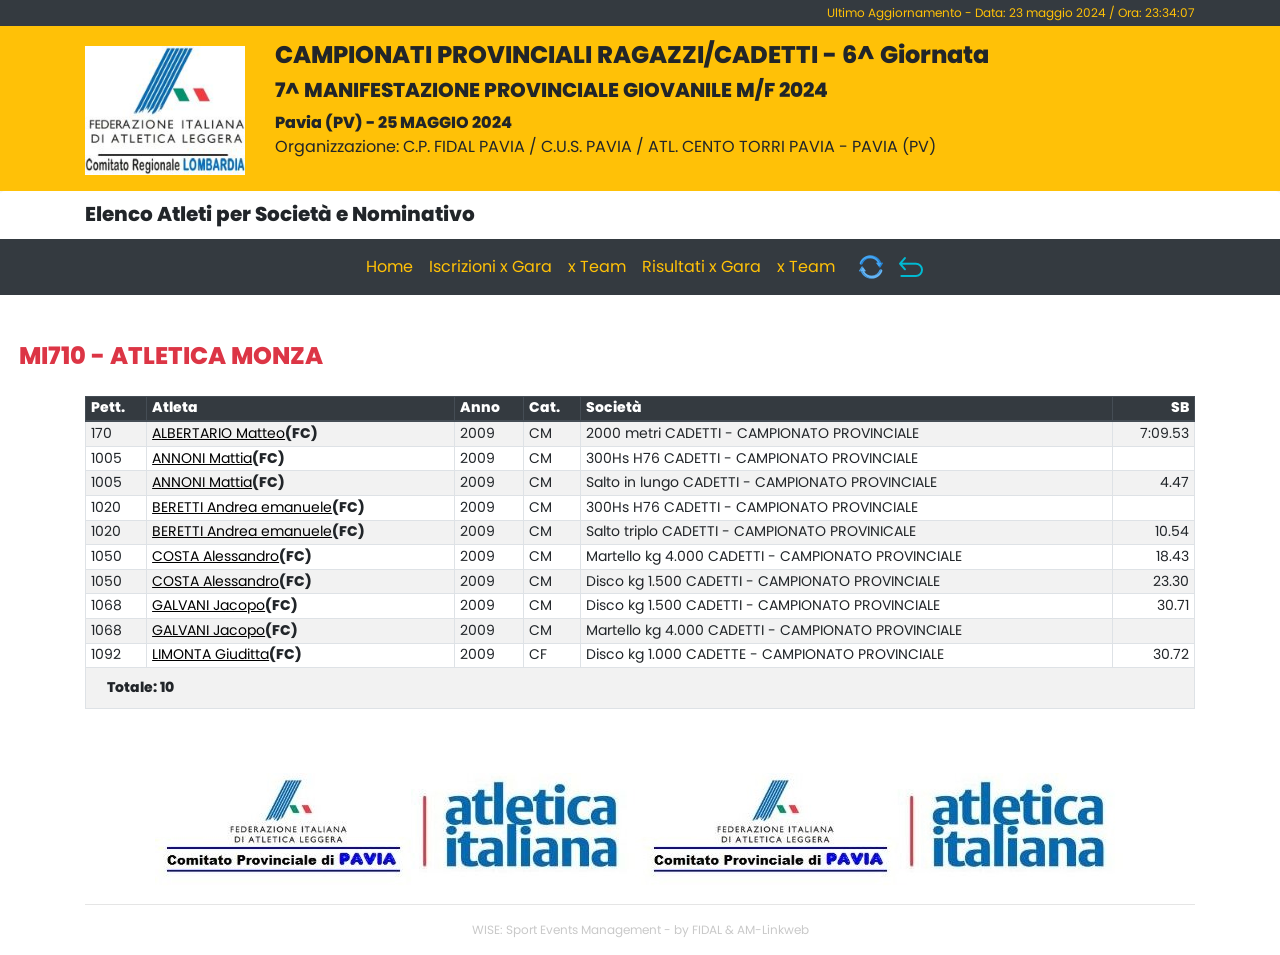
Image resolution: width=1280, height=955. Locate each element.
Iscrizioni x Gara (490, 267)
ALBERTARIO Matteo (218, 434)
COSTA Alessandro (215, 557)
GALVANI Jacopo (208, 606)
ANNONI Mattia (202, 459)
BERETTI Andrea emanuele (242, 508)
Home (389, 267)
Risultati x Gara (701, 267)
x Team (597, 267)
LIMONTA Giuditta (210, 655)
